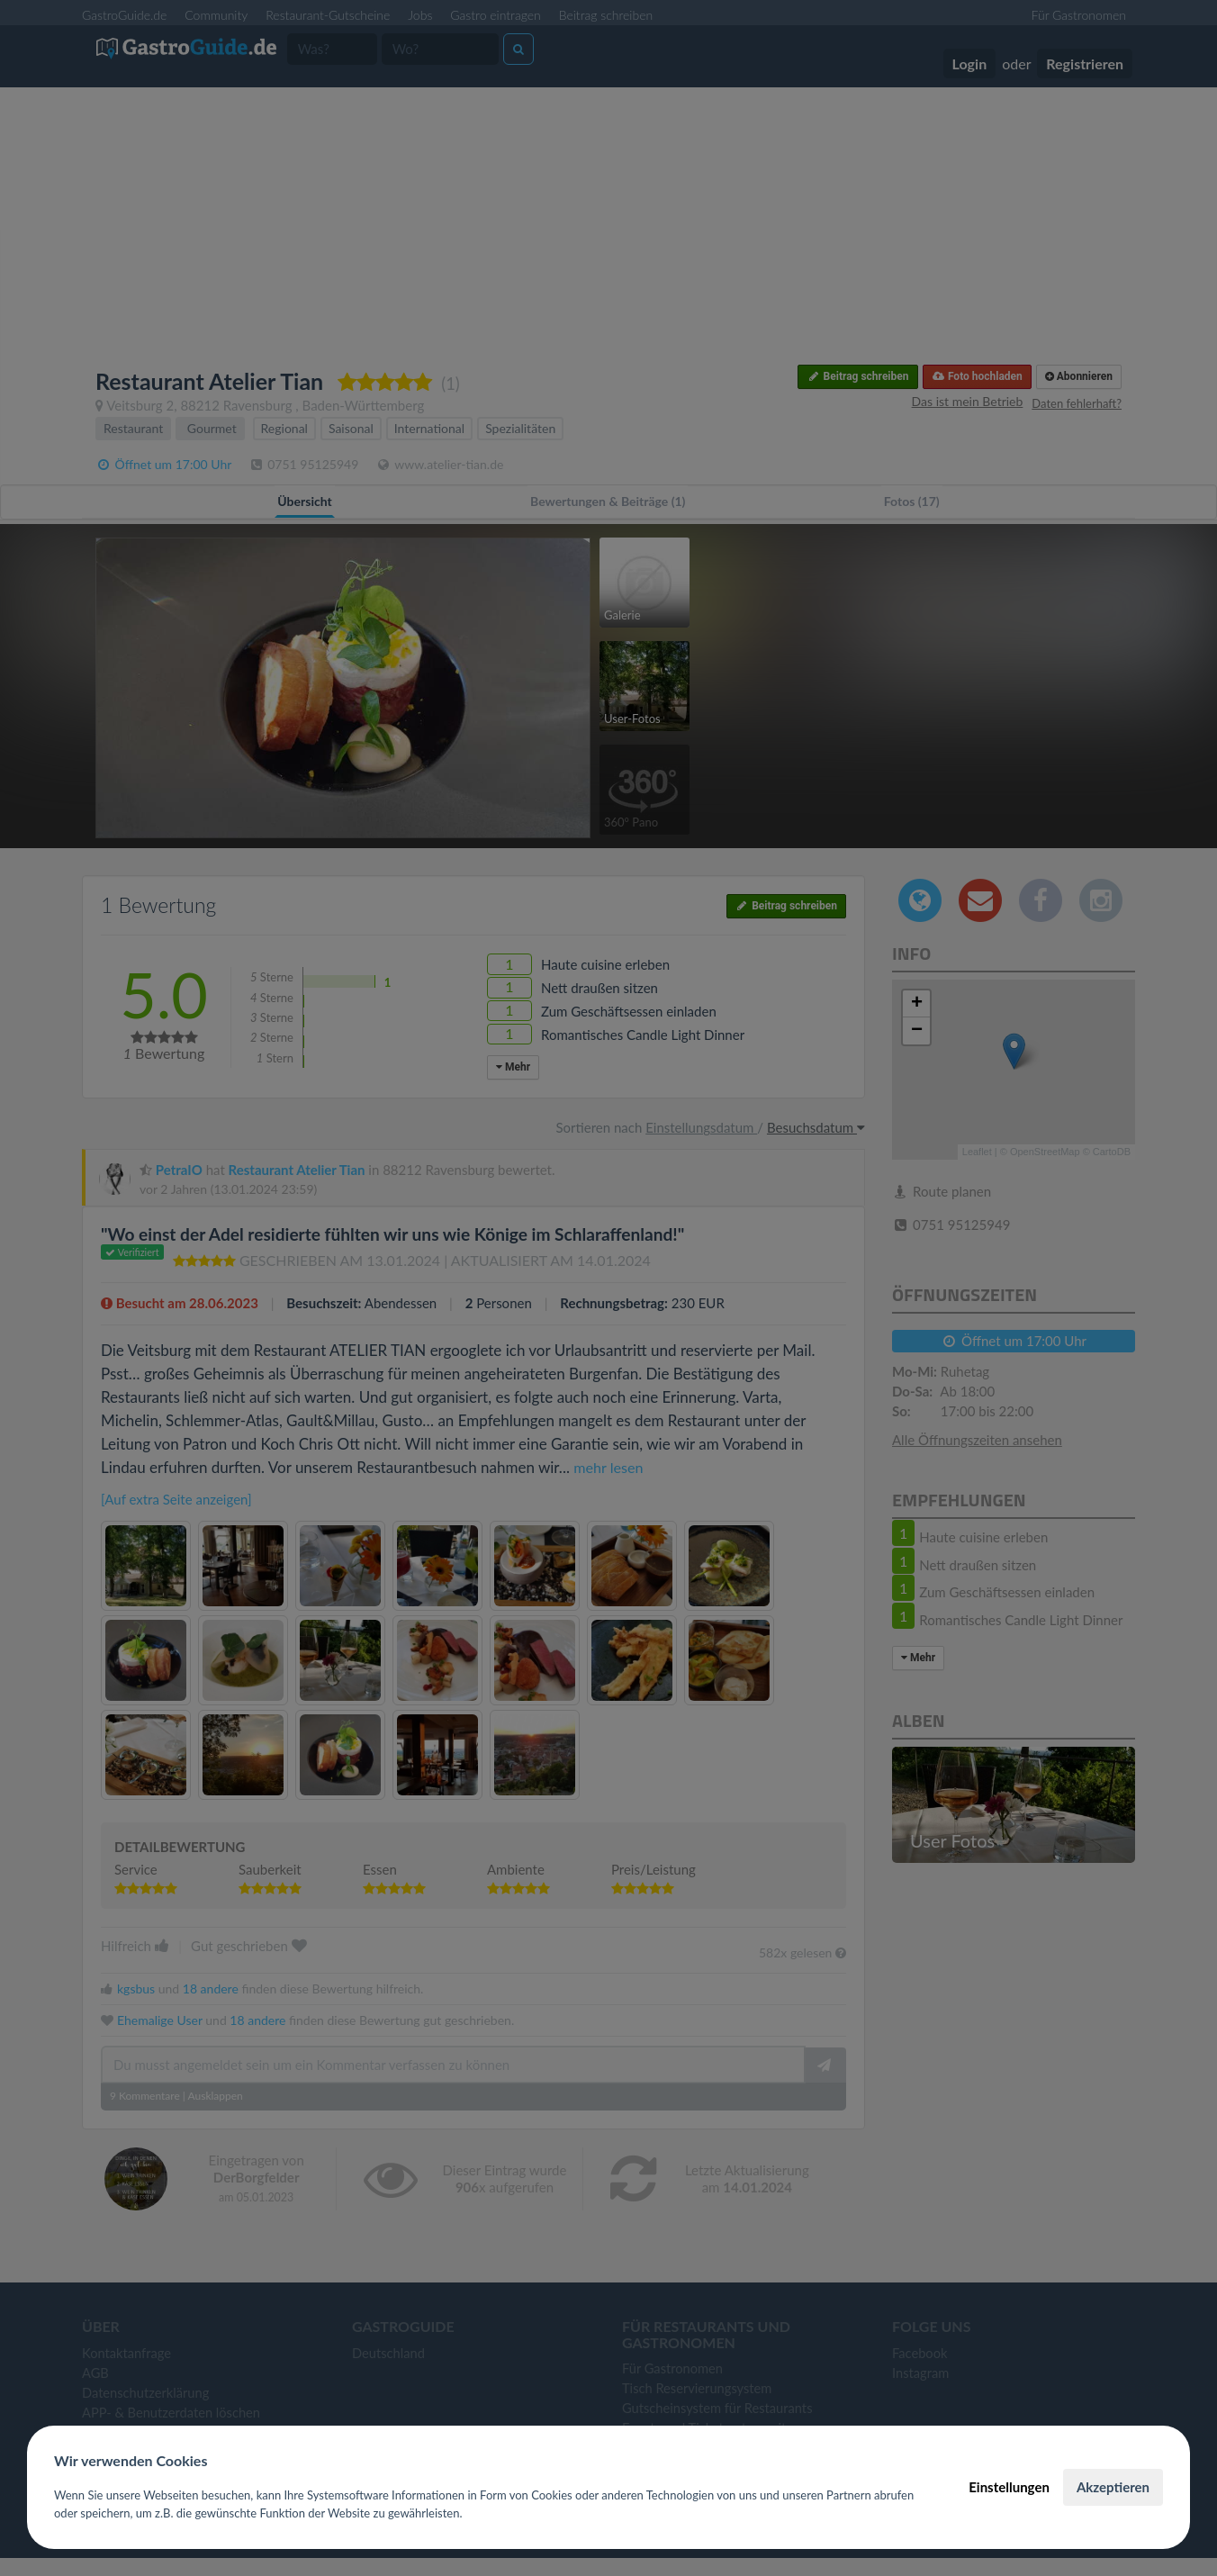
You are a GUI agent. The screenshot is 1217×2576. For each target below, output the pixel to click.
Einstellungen (1009, 2487)
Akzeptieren (1113, 2487)
